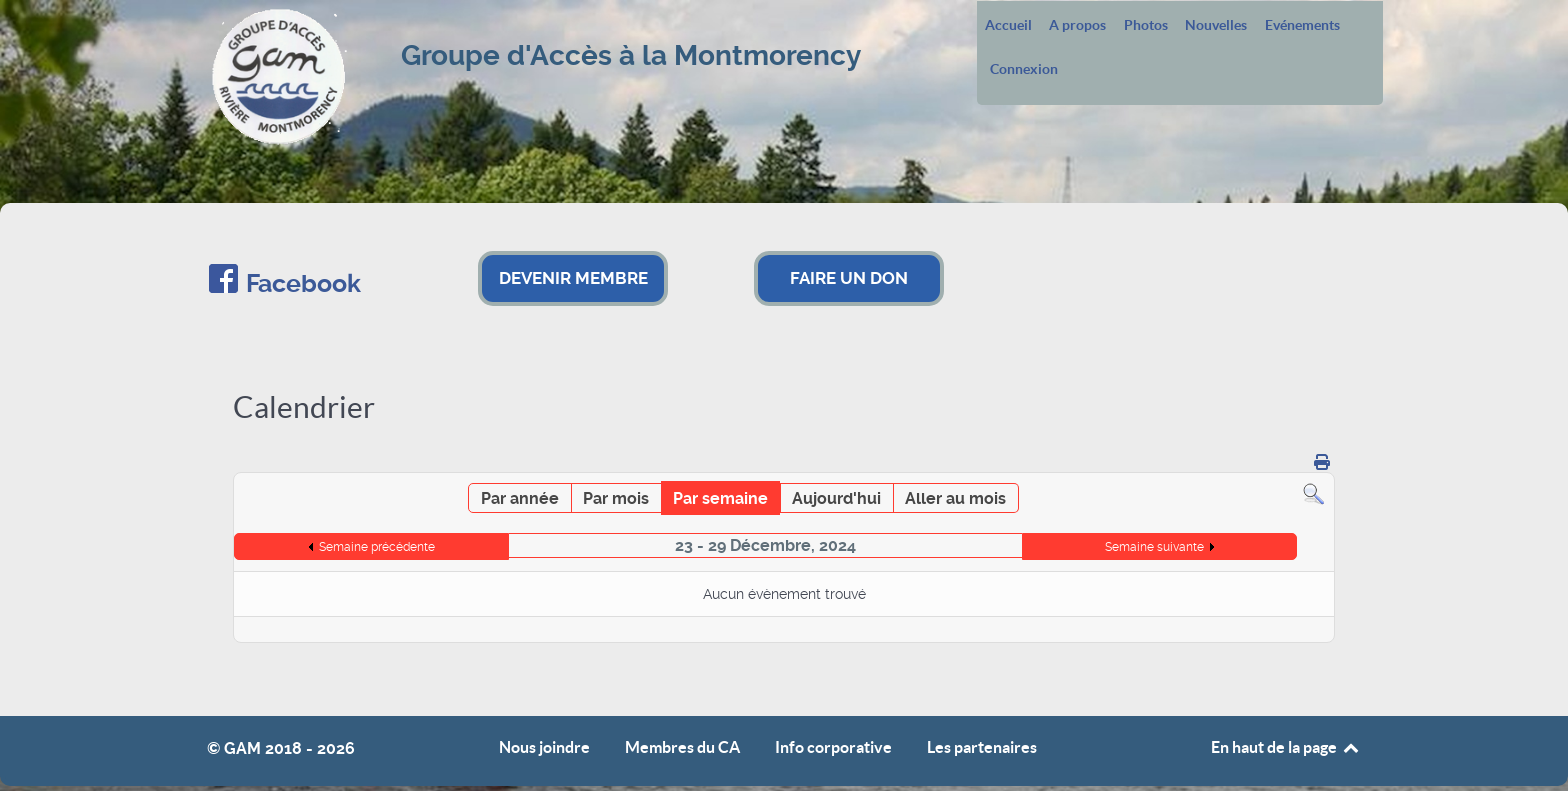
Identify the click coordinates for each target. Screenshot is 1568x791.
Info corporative (833, 747)
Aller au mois (955, 498)
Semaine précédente (377, 547)
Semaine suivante (1154, 547)
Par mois (616, 498)
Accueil (1008, 26)
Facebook (303, 283)
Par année (520, 498)
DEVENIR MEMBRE (573, 278)
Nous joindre (544, 747)
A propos (1077, 26)
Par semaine (720, 498)
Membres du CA (682, 747)
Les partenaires (982, 747)
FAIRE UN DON (849, 278)
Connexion (1024, 70)
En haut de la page (1286, 747)
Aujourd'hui (836, 498)
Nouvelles (1216, 26)
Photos (1146, 26)
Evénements (1302, 26)
